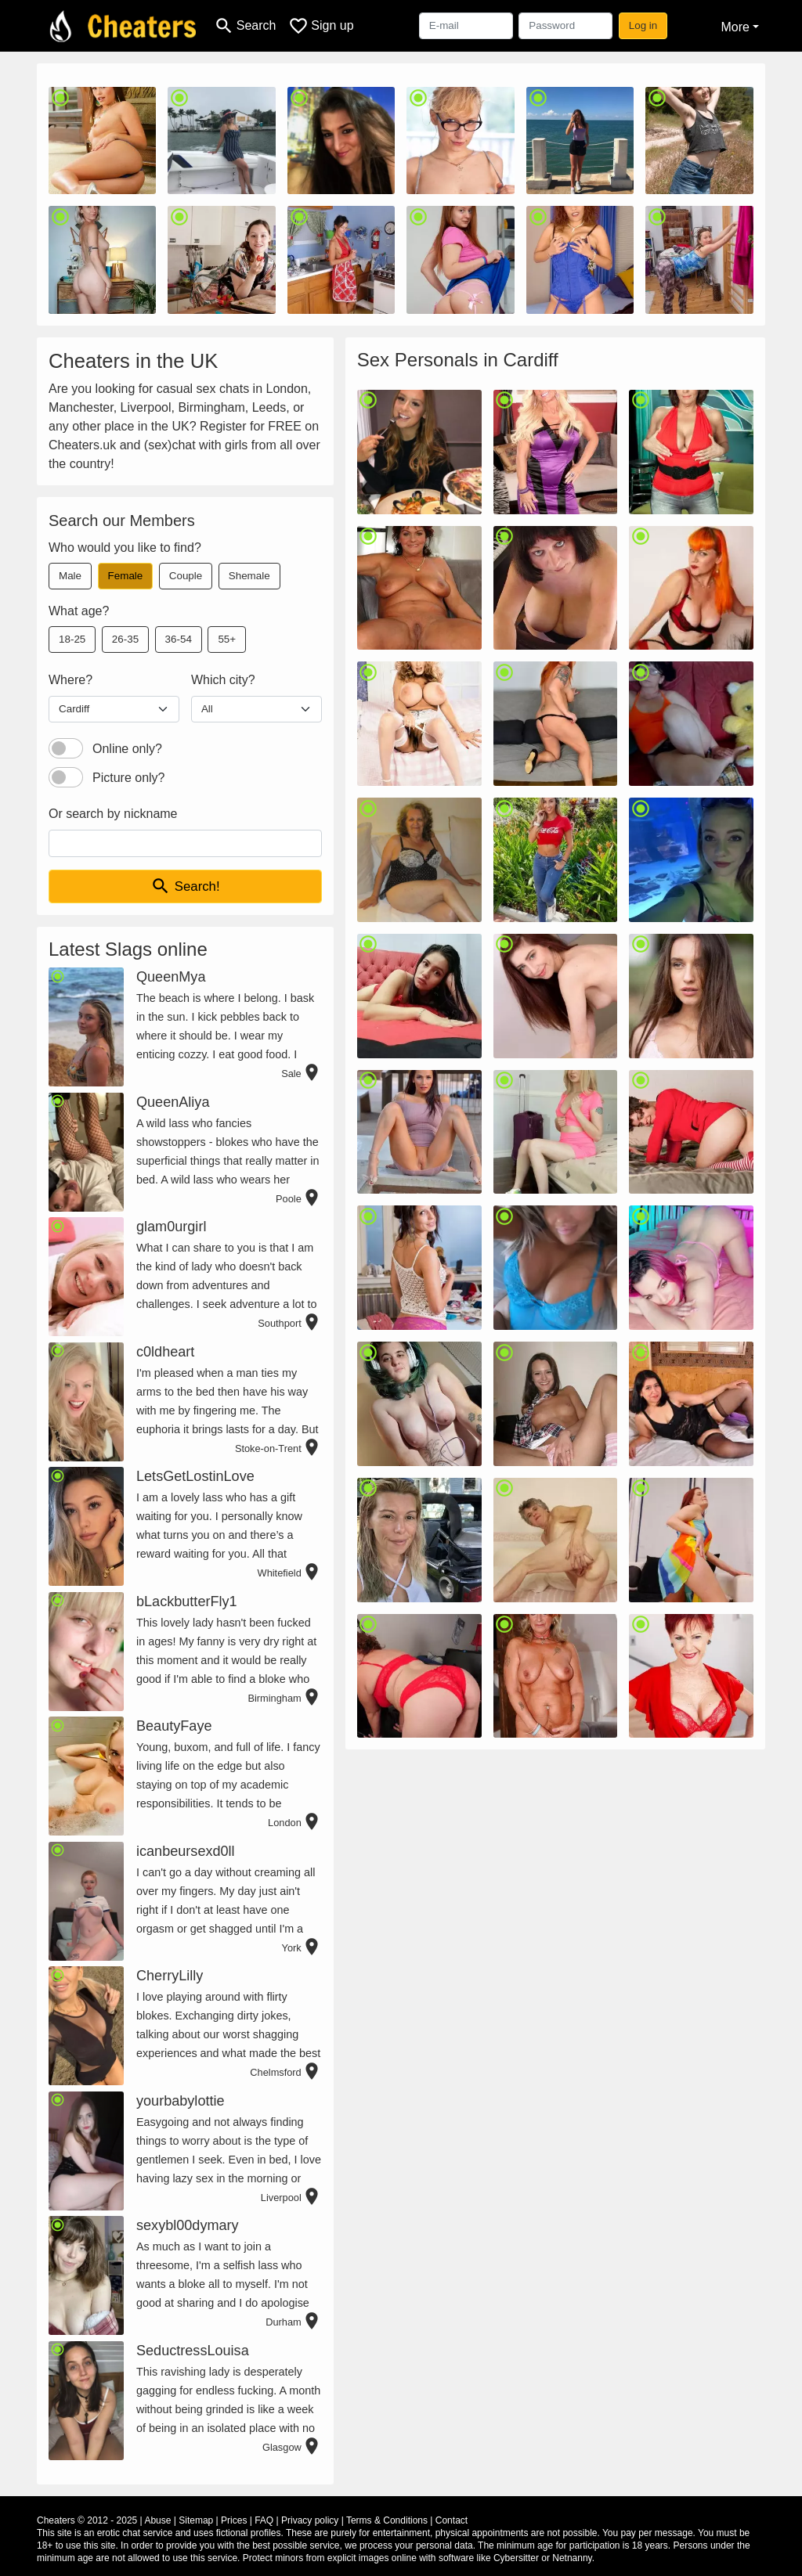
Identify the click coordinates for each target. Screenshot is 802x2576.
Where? (70, 679)
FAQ (264, 2520)
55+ (227, 639)
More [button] (735, 27)
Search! (184, 886)
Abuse (157, 2520)
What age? (79, 611)
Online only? (127, 748)
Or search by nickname (113, 813)
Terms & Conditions (387, 2520)
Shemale (249, 576)
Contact (451, 2520)
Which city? (223, 679)
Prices (234, 2520)
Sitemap (196, 2520)
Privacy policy (309, 2520)
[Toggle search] (245, 26)
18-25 (72, 639)
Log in (643, 25)
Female (125, 576)
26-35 (125, 639)
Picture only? (128, 777)
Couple (185, 576)
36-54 (178, 639)
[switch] (66, 748)
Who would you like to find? (125, 547)
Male (70, 576)
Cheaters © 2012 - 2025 (87, 2520)
